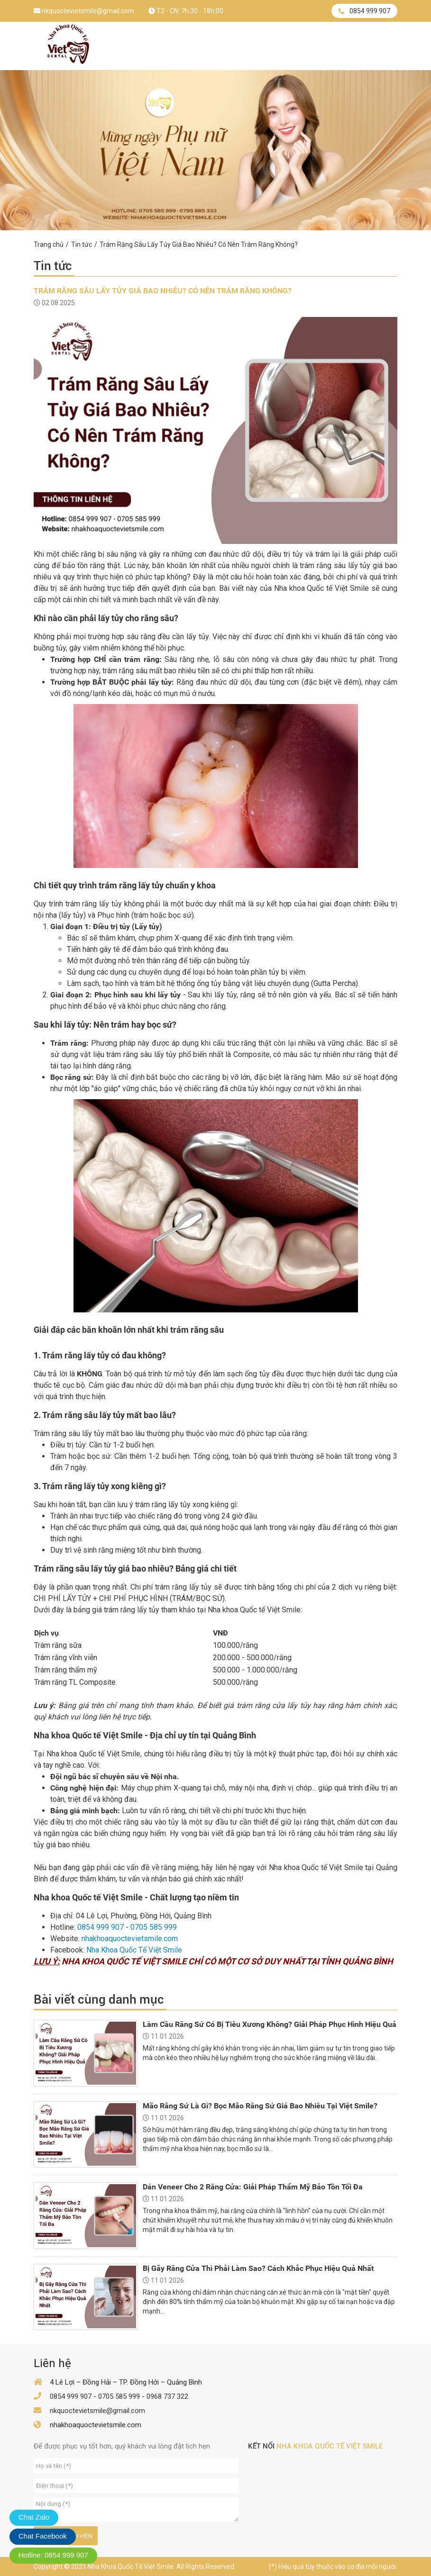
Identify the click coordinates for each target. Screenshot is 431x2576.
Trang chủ (49, 244)
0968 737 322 (167, 2396)
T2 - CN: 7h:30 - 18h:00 (185, 11)
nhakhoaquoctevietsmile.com (130, 1938)
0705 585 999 (153, 1927)
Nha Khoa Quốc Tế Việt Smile (134, 1949)
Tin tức (81, 244)
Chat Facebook (42, 2536)
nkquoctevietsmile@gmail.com (84, 11)
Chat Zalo (33, 2517)
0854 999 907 (364, 11)
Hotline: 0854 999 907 (53, 2555)
